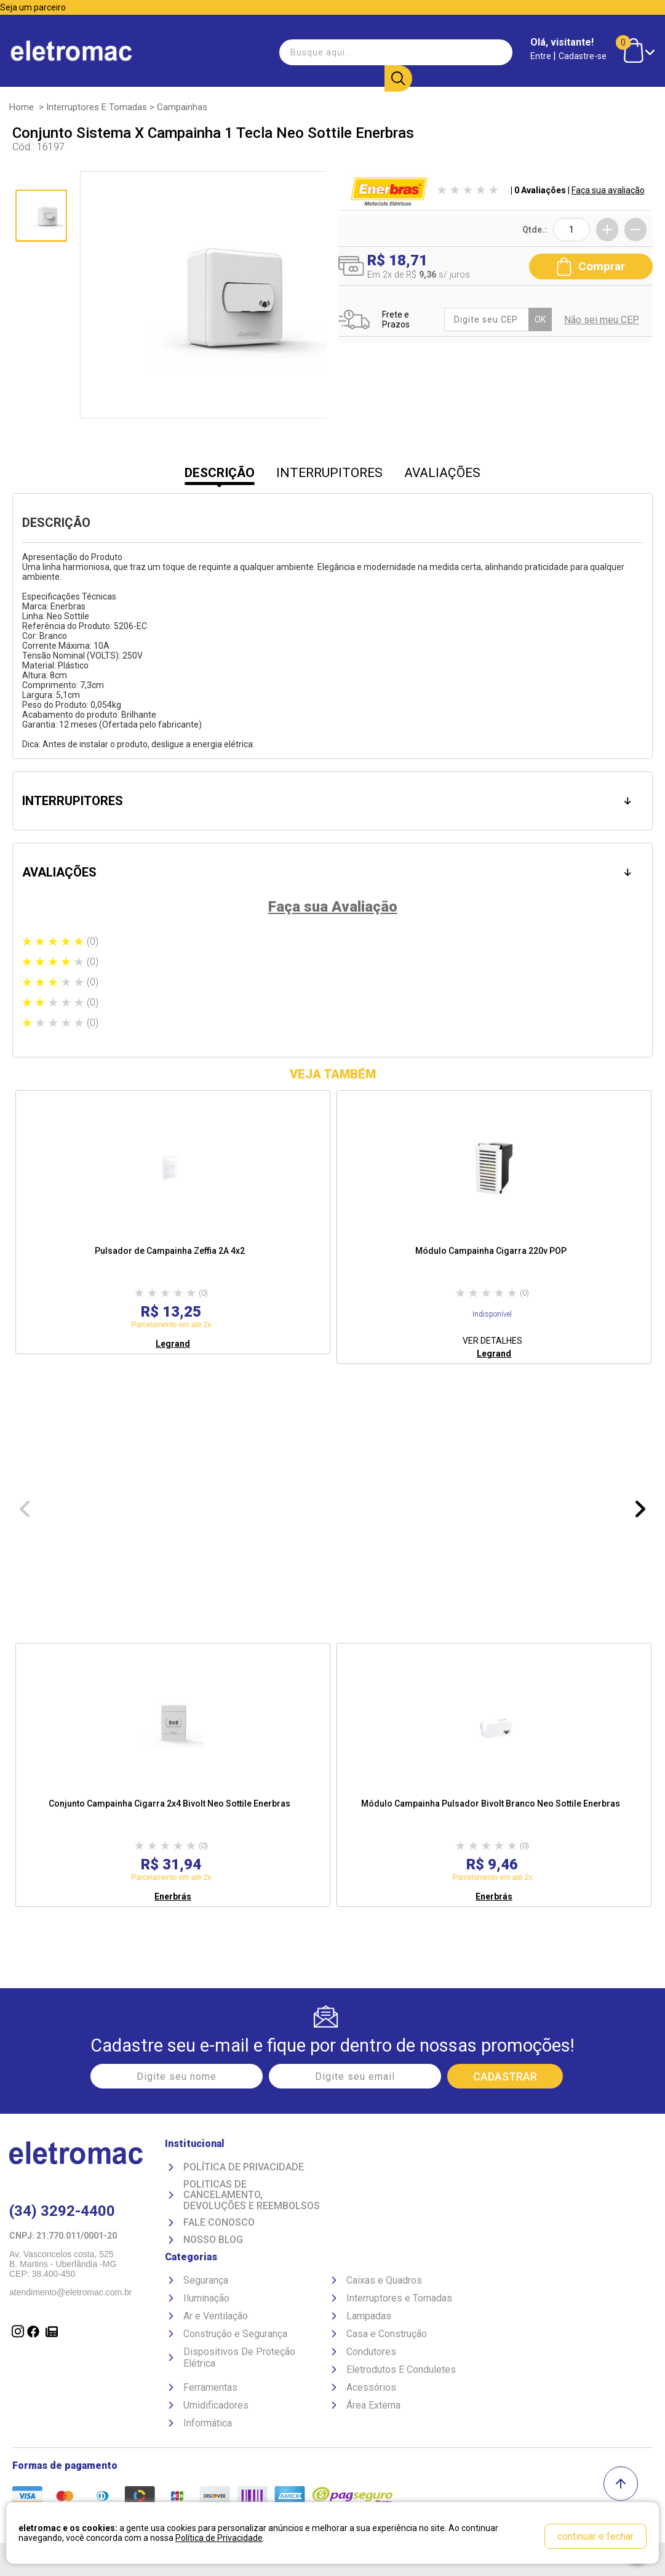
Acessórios (371, 2387)
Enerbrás (172, 1896)
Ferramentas (210, 2387)
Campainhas (182, 107)
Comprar (591, 266)
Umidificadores (216, 2405)
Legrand (173, 1344)
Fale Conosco (219, 2222)
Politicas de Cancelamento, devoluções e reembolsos (251, 2195)
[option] (172, 1222)
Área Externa (373, 2405)
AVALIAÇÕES (442, 472)
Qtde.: (534, 230)
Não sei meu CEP (601, 320)
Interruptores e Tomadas (96, 107)
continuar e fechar (595, 2536)
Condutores (371, 2351)
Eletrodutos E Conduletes (401, 2369)
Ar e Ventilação (215, 2316)
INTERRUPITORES (329, 472)
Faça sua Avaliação (332, 906)
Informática (207, 2423)
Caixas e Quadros (384, 2280)
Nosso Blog (213, 2239)
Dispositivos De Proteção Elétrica (239, 2357)
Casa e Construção (386, 2334)
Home (21, 107)
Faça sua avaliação (608, 190)
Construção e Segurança (235, 2334)
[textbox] (344, 52)
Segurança (205, 2280)
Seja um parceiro (33, 7)
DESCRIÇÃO (220, 472)
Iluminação (206, 2298)
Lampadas (368, 2316)
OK (540, 319)
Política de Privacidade (243, 2167)
